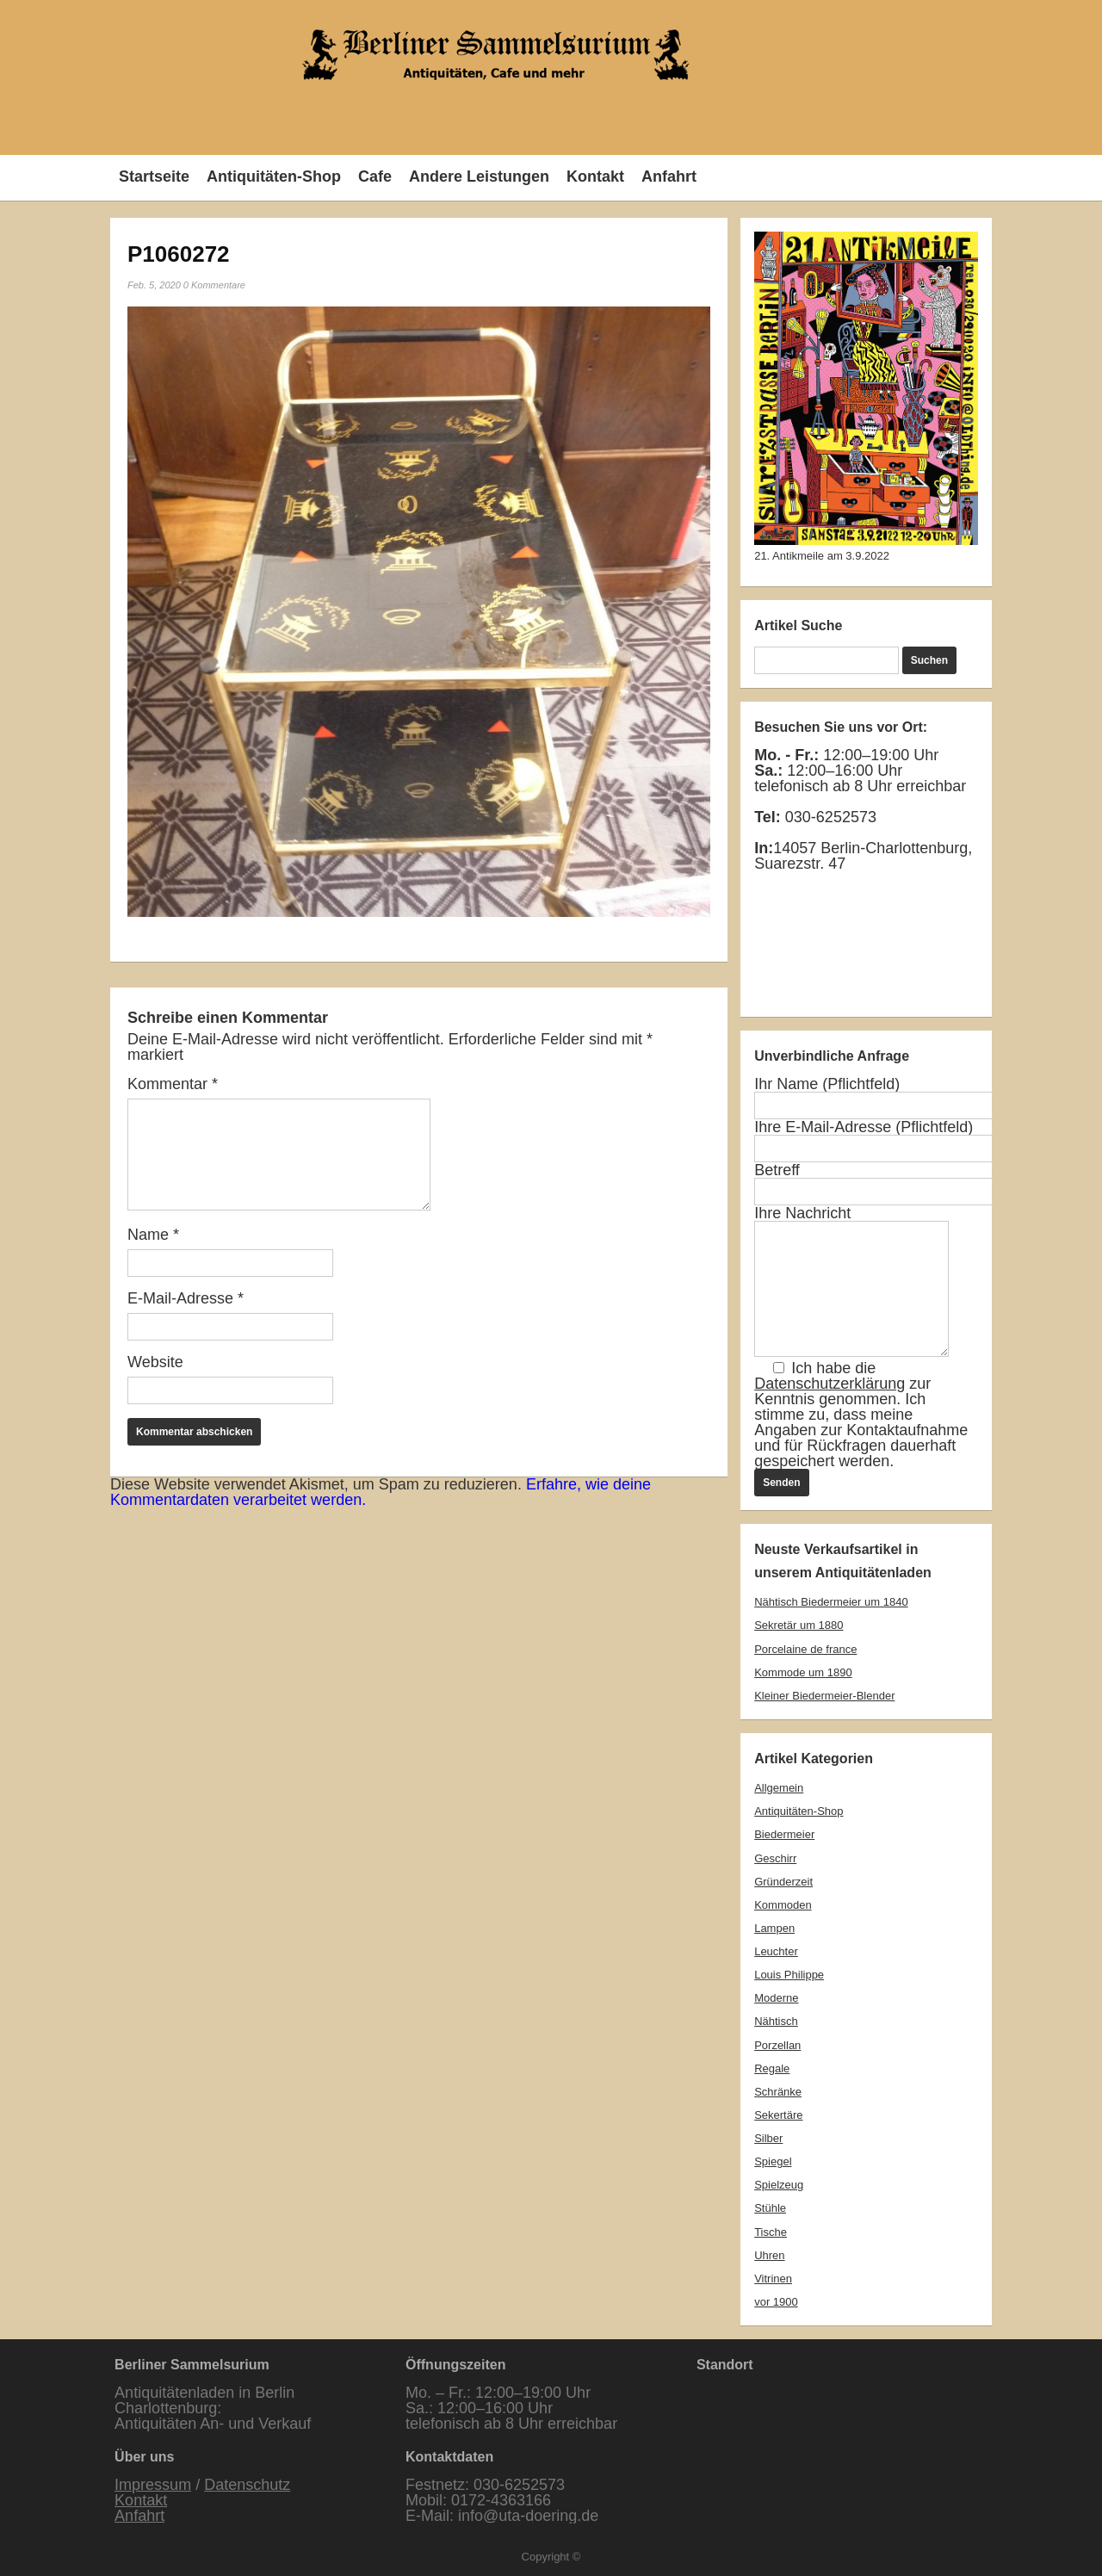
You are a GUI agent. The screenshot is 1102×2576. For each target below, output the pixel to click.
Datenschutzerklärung (829, 1383)
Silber (768, 2138)
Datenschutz (247, 2484)
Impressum (153, 2484)
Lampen (774, 1928)
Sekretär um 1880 (798, 1625)
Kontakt (595, 176)
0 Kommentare (214, 285)
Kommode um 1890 (802, 1672)
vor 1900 (776, 2301)
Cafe (375, 176)
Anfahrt (668, 176)
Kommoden (782, 1904)
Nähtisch (776, 2021)
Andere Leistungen (479, 176)
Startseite (154, 176)
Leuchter (776, 1951)
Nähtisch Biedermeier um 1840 (830, 1601)
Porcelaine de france (805, 1649)
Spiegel (772, 2161)
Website (155, 1362)
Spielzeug (778, 2184)
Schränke (778, 2091)
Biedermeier (784, 1834)
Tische (770, 2232)
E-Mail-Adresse (185, 1298)
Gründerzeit (783, 1881)
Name (153, 1234)
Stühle (770, 2207)
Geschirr (775, 1858)
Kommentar (172, 1084)
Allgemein (778, 1787)
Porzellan (777, 2045)
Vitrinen (773, 2278)
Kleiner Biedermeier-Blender (824, 1695)
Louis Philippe (789, 1974)
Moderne (776, 1997)
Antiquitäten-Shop (274, 176)
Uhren (769, 2255)
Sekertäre (778, 2114)
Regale (771, 2068)
